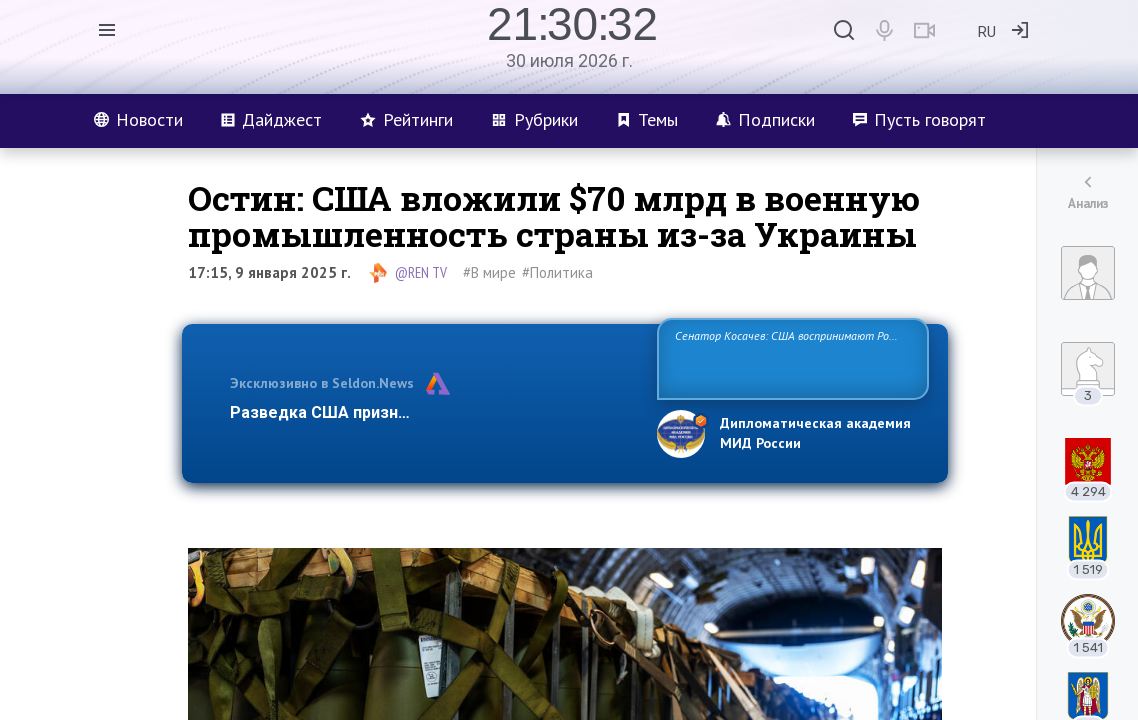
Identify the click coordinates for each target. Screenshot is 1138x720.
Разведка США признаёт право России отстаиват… (432, 412)
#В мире (489, 272)
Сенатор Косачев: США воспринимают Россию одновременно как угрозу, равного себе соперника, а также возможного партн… (792, 357)
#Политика (557, 272)
